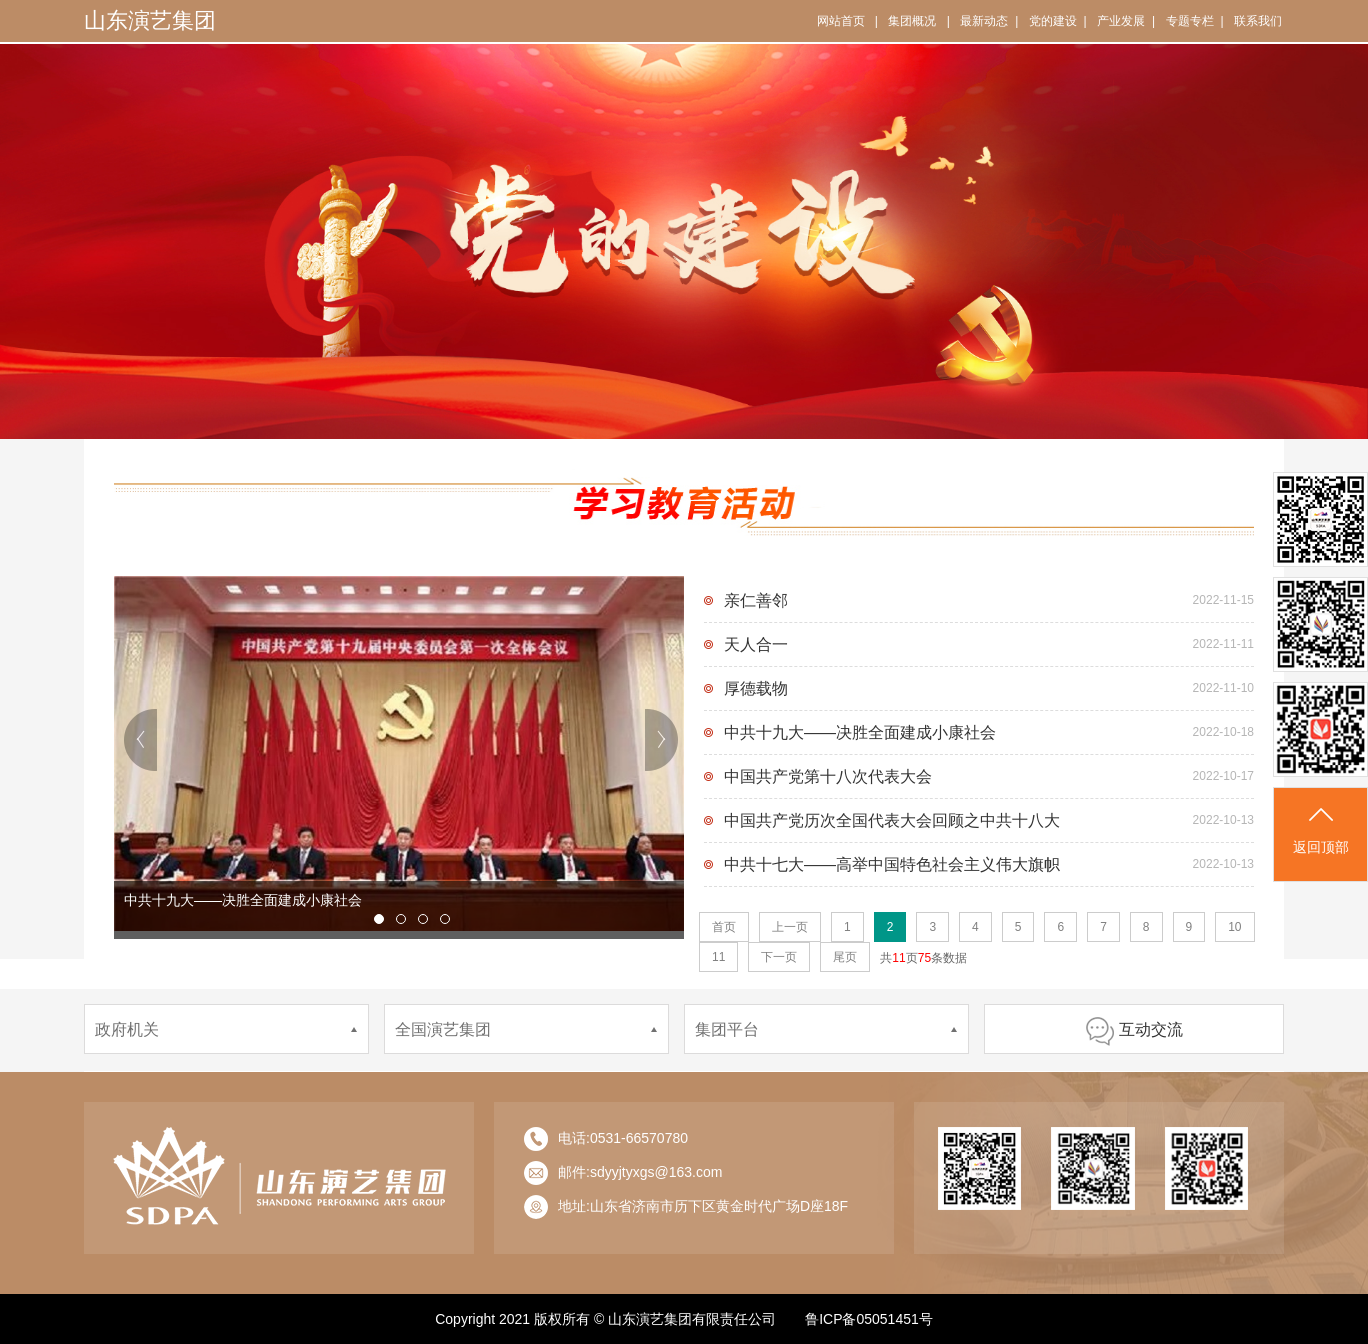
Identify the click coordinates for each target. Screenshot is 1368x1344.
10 (1234, 927)
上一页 (790, 927)
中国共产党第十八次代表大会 (828, 776)
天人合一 (756, 644)
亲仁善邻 (756, 600)
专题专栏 (1190, 21)
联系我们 (1258, 21)
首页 (724, 927)
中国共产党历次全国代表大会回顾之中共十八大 (892, 820)
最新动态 (984, 21)
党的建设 (1053, 21)
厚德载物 (756, 688)
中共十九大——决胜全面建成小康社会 (860, 732)
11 (718, 957)
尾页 (845, 957)
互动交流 (1134, 1029)
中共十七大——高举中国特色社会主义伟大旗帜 (892, 864)
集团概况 (912, 21)
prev (141, 740)
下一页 (779, 957)
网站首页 (841, 21)
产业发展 (1121, 21)
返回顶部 (1320, 828)
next (661, 740)
